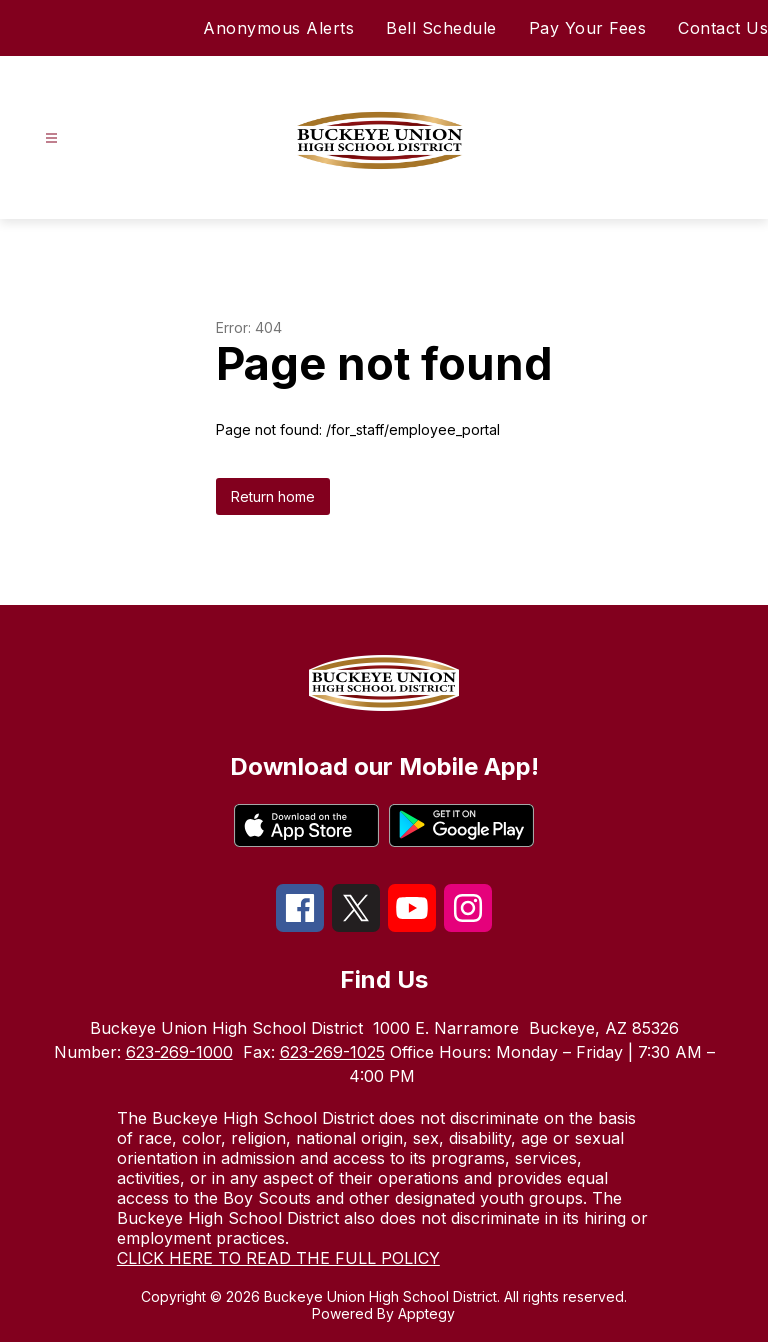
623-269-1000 (179, 1052)
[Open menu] (51, 138)
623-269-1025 (332, 1052)
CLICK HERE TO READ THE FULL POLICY (278, 1258)
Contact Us (723, 28)
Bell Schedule (441, 28)
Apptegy (426, 1313)
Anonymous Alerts (278, 28)
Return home (273, 496)
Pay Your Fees (588, 28)
